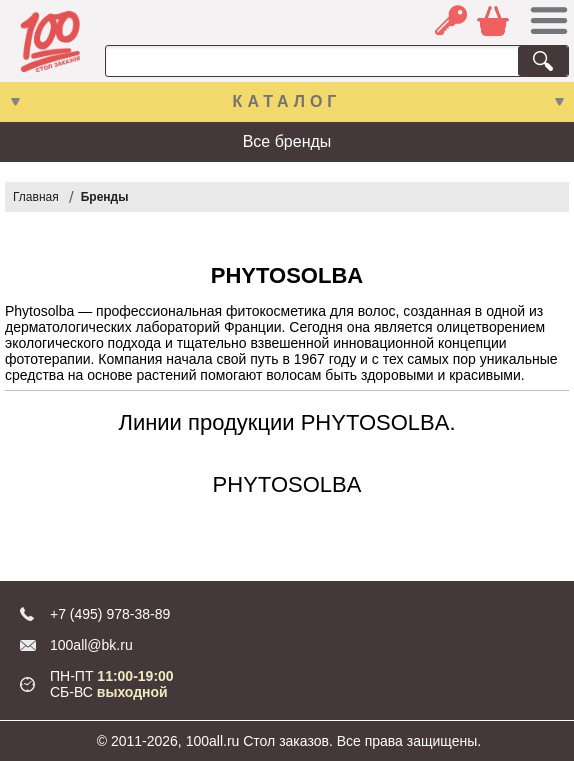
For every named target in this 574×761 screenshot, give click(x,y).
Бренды (105, 197)
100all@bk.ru (91, 645)
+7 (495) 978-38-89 (110, 614)
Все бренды (287, 141)
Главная (36, 197)
